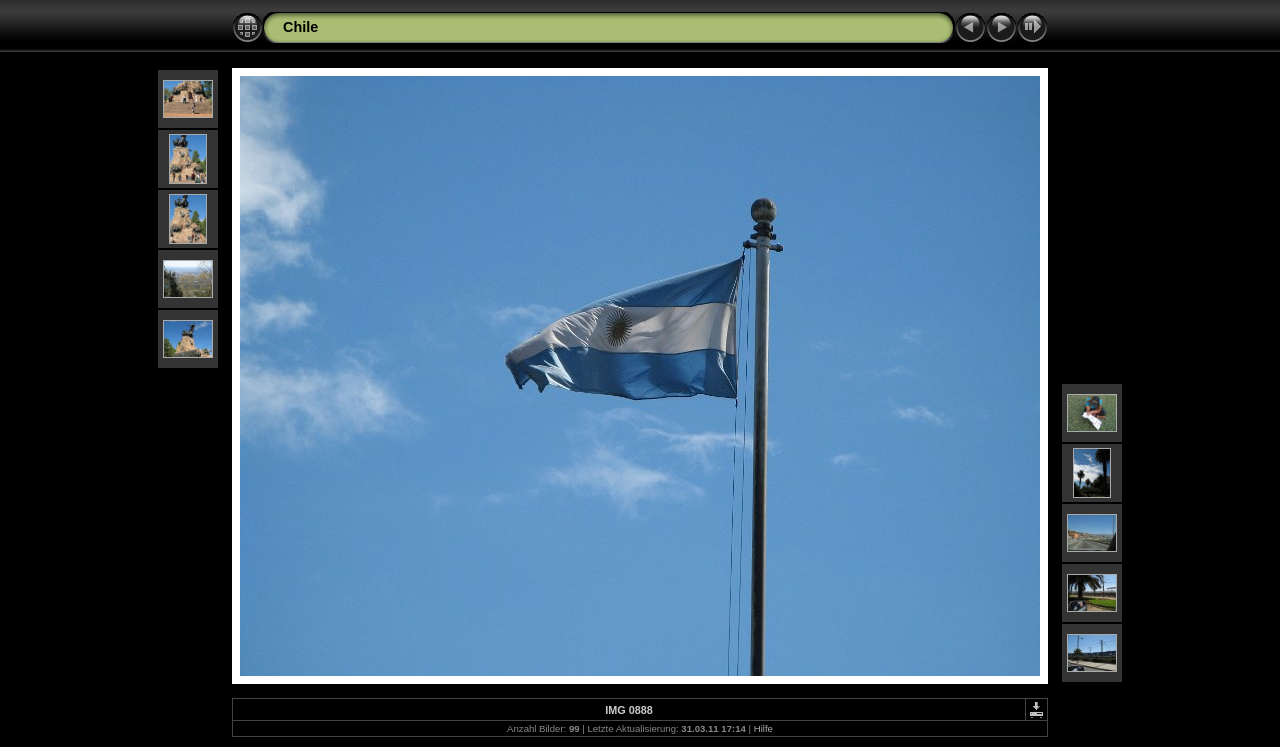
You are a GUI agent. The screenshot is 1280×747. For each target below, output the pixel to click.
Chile (300, 27)
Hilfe (763, 728)
